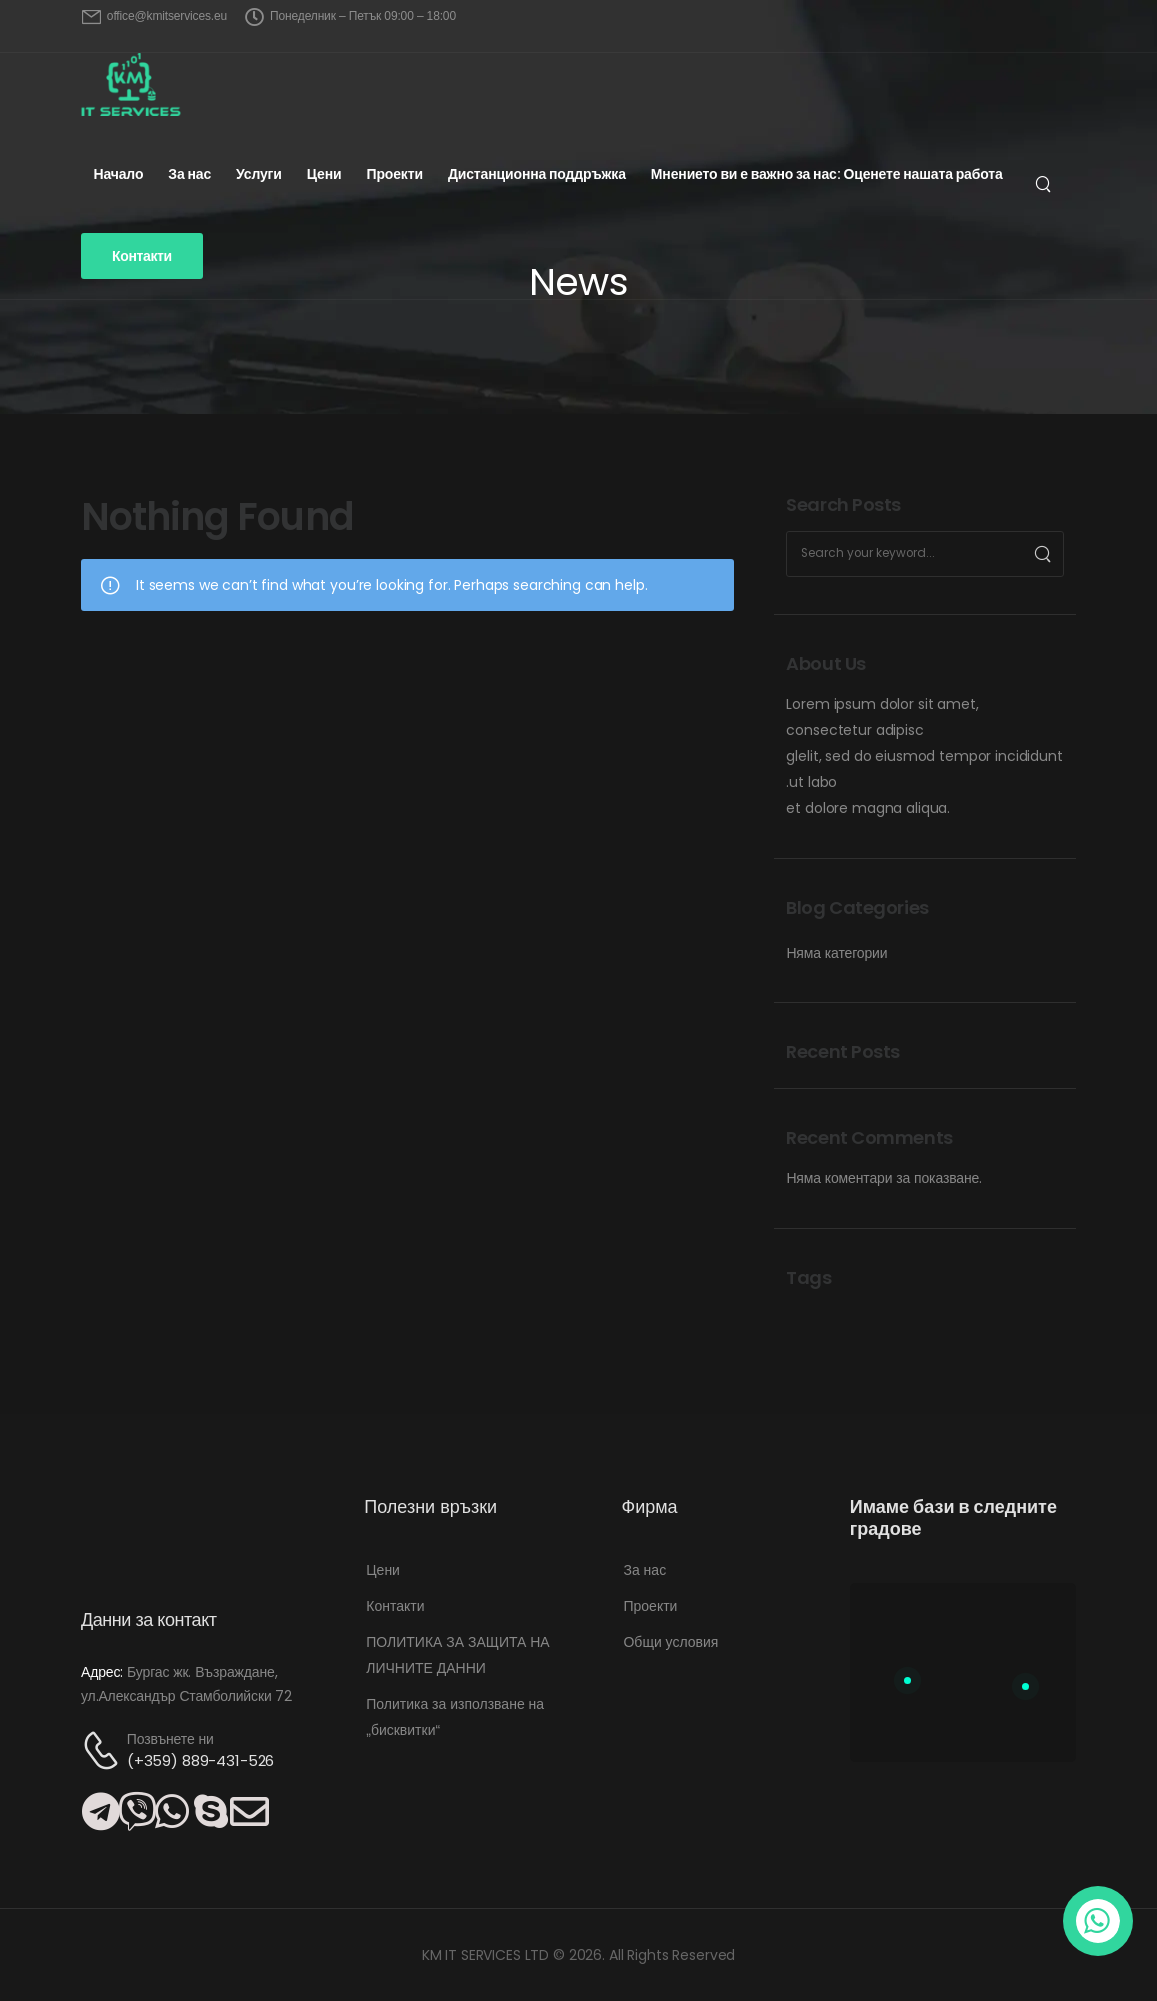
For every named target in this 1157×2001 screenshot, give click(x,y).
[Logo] (131, 84)
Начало (118, 174)
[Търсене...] (1045, 184)
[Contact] (104, 1750)
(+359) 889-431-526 (200, 1760)
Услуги (259, 174)
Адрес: (102, 1672)
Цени (324, 174)
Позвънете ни (170, 1739)
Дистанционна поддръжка (537, 174)
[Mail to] (154, 16)
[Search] (1043, 554)
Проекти (394, 174)
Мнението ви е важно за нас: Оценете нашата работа (827, 174)
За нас (189, 174)
